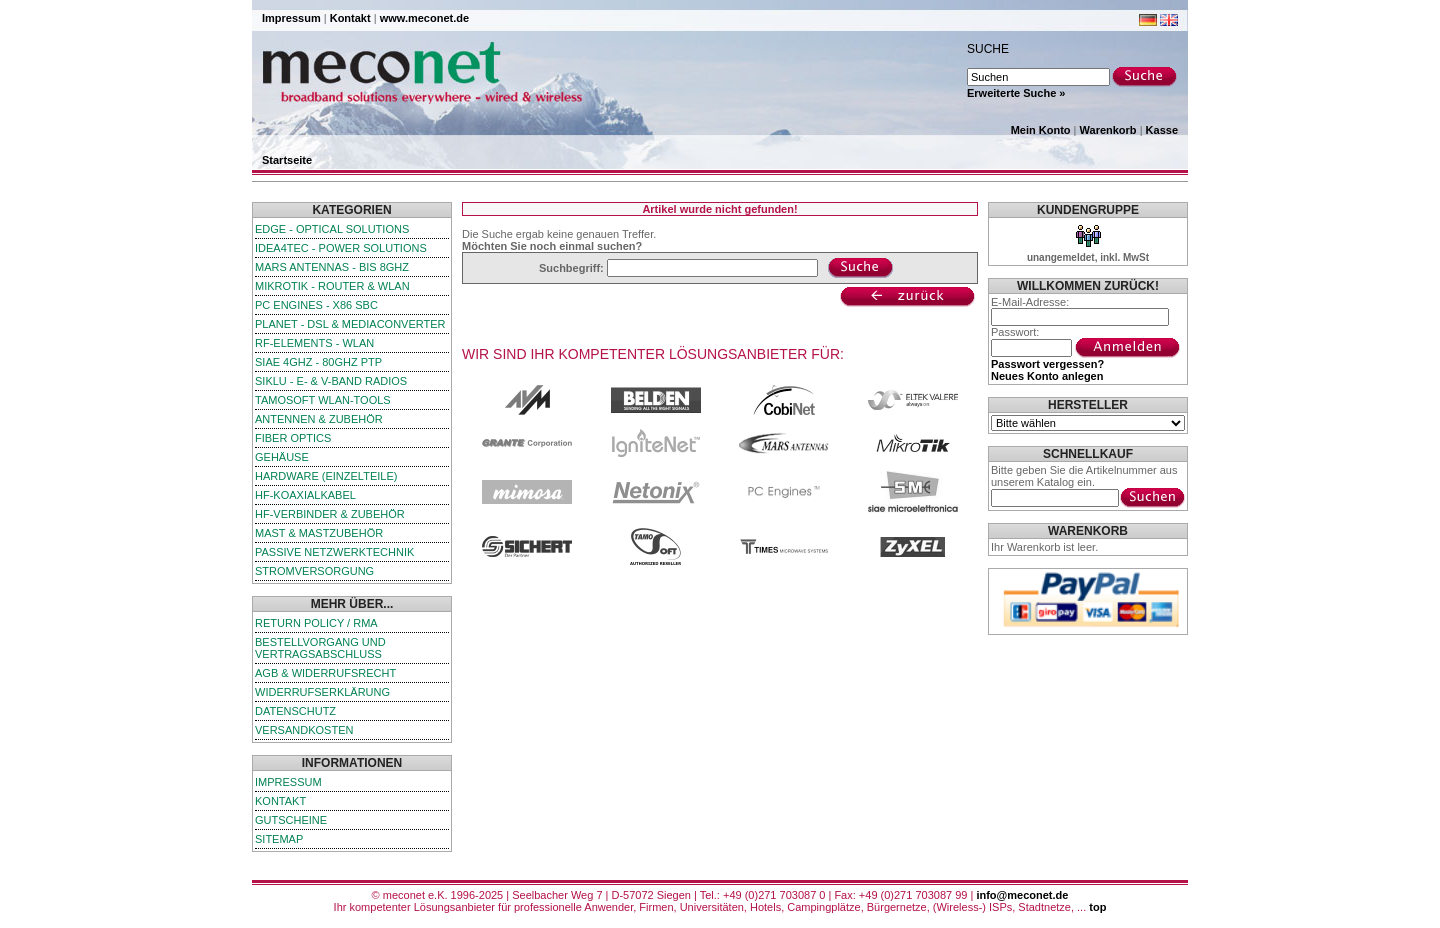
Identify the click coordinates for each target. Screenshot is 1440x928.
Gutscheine (291, 820)
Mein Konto (1041, 130)
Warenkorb (1108, 130)
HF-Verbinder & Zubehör (330, 514)
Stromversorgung (314, 571)
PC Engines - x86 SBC (316, 305)
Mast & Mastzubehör (319, 533)
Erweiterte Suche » (1016, 93)
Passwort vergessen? (1047, 364)
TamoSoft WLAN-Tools (323, 400)
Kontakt (350, 18)
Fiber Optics (293, 438)
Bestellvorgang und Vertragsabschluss (320, 648)
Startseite (287, 160)
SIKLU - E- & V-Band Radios (331, 381)
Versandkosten (304, 730)
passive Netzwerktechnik (334, 552)
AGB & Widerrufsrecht (325, 673)
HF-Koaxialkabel (305, 495)
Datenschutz (295, 711)
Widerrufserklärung (322, 692)
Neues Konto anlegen (1047, 376)
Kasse (1162, 130)
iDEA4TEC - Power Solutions (341, 248)
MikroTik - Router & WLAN (332, 286)
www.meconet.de (424, 18)
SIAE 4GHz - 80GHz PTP (318, 362)
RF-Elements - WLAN (314, 343)
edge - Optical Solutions (332, 229)
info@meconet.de (1022, 895)
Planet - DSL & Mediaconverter (350, 324)
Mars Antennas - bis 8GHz (332, 267)
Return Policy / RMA (316, 623)
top (1097, 907)
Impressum (291, 18)
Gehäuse (282, 457)
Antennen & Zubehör (319, 419)
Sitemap (279, 839)
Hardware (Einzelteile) (326, 476)
